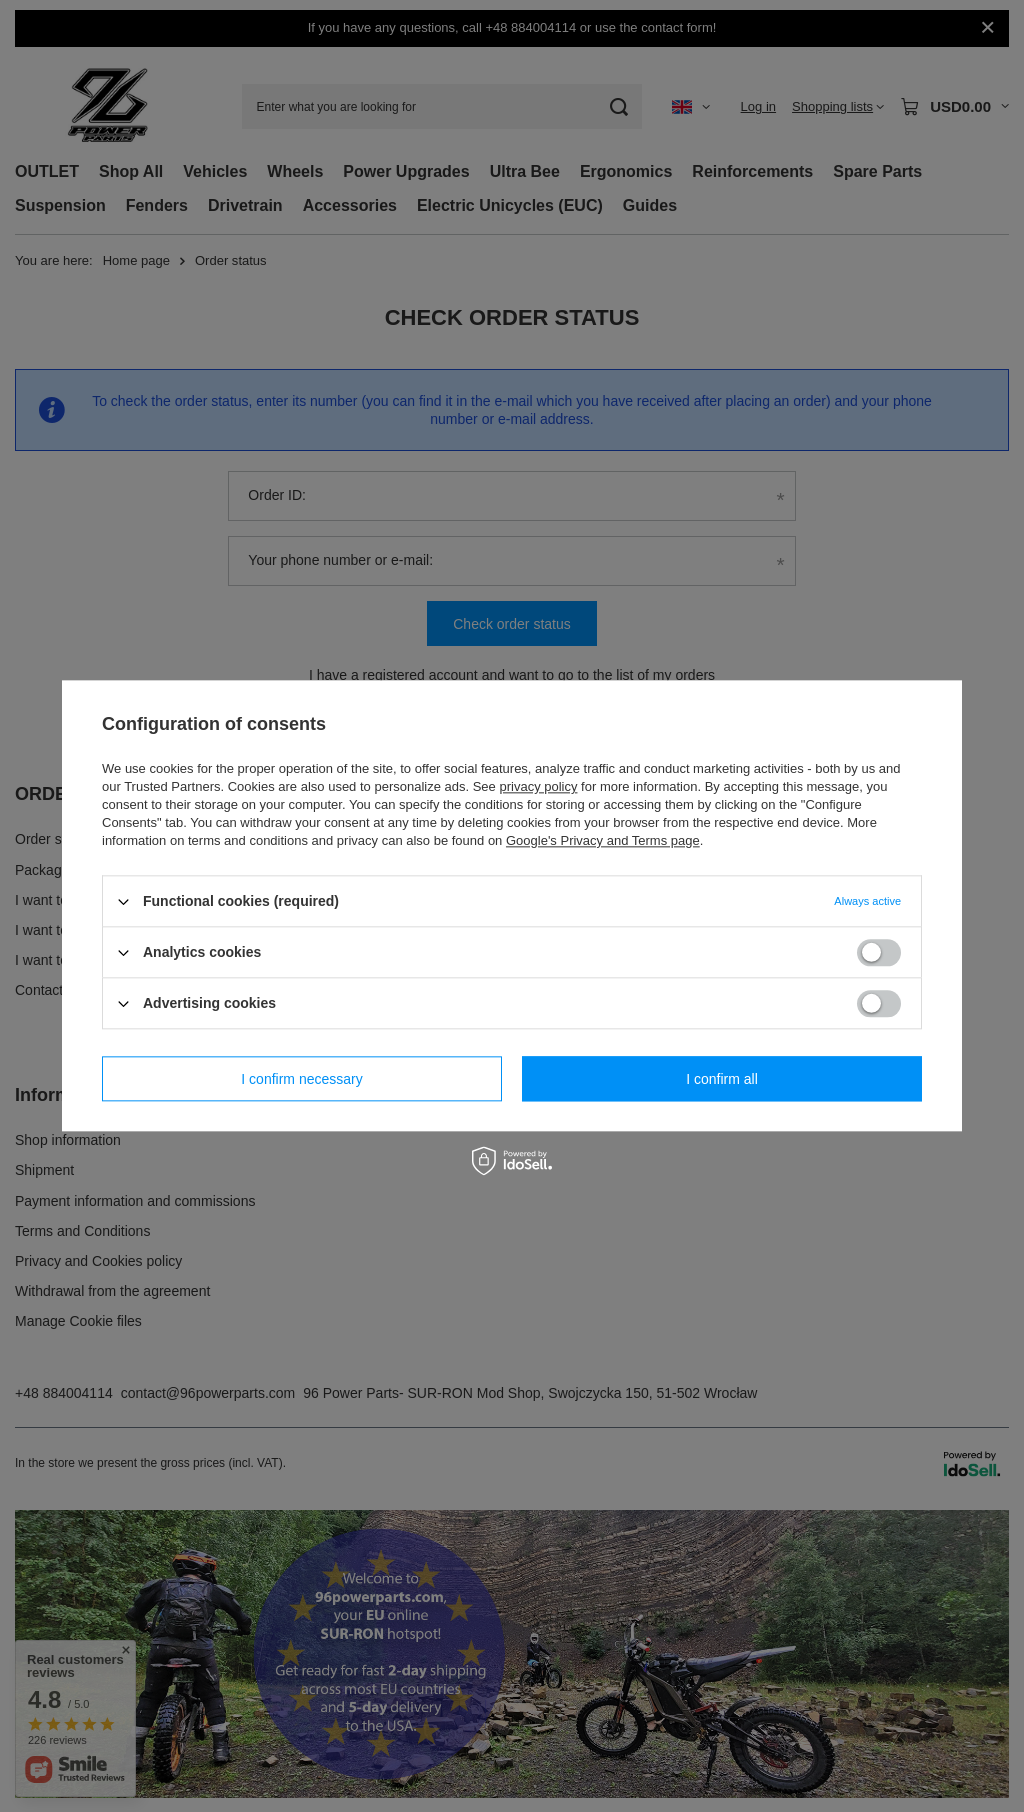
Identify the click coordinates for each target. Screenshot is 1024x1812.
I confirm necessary (301, 1079)
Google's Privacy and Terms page (603, 840)
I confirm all (722, 1079)
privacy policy (538, 786)
